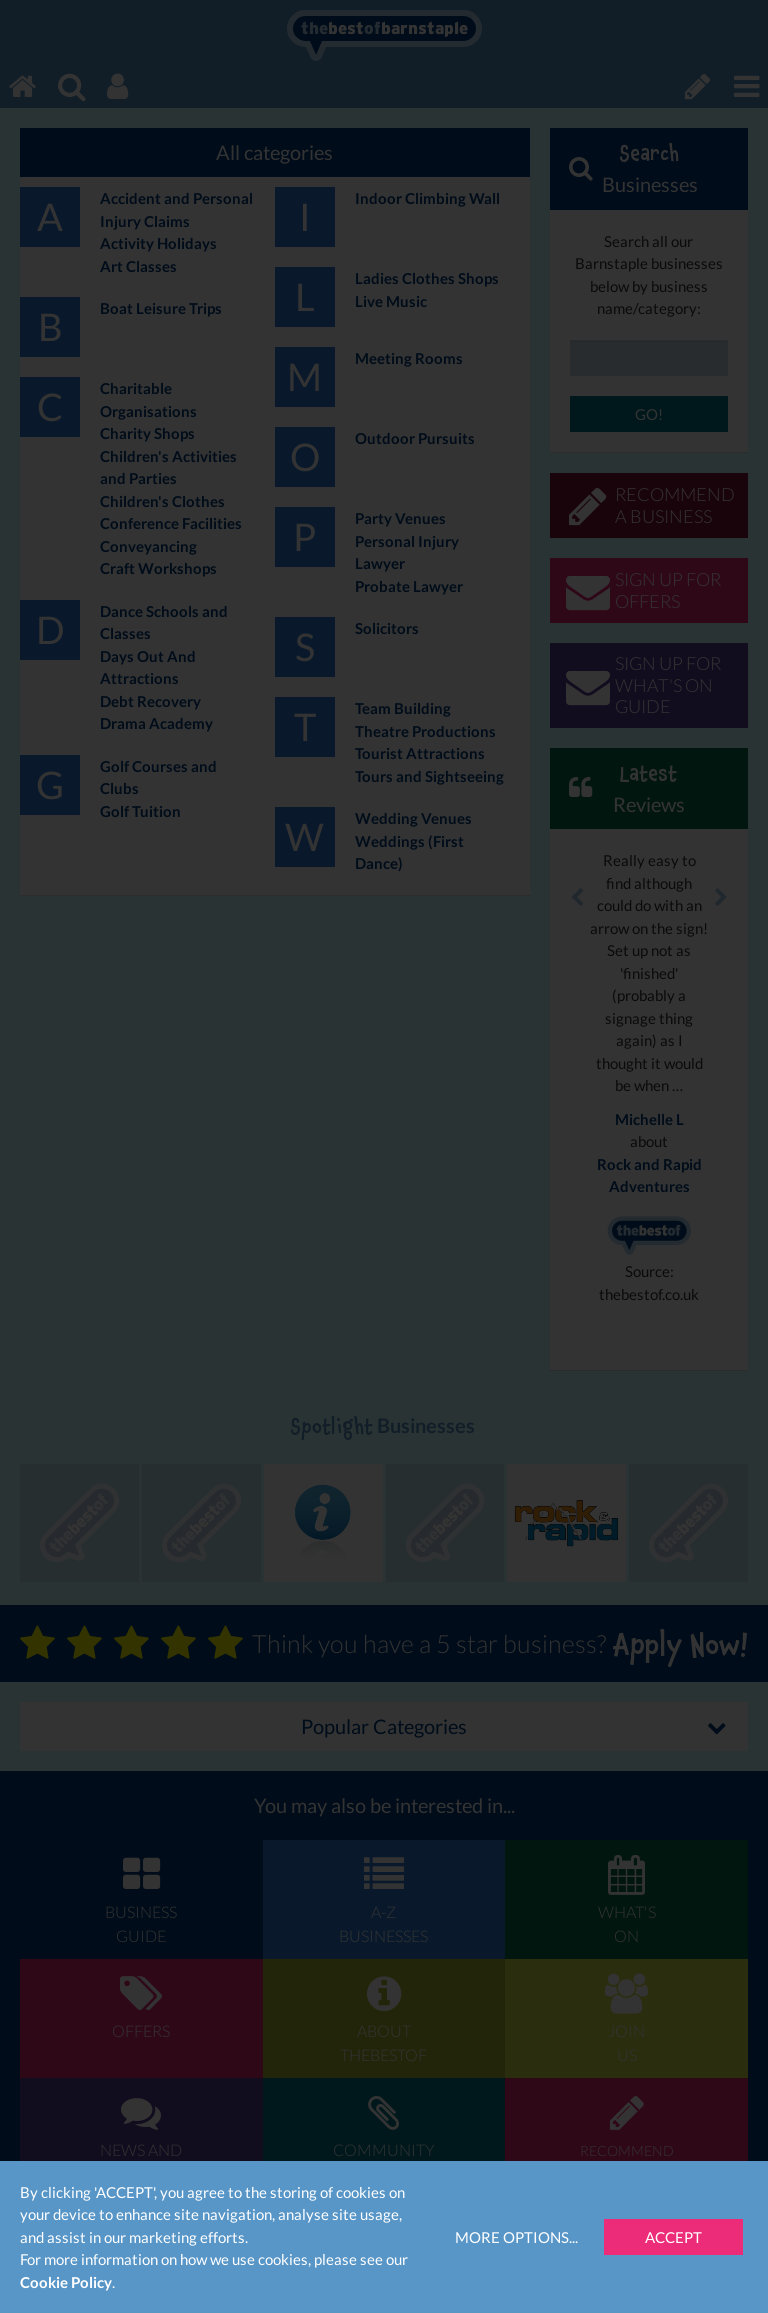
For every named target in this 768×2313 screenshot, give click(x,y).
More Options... (516, 2237)
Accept (673, 2237)
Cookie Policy (66, 2282)
